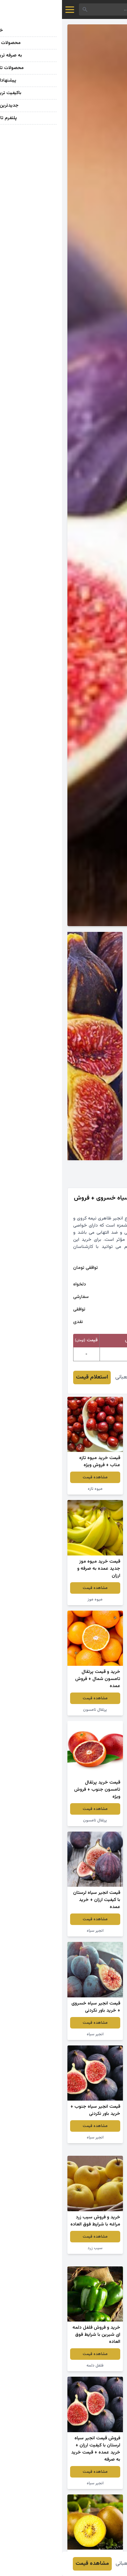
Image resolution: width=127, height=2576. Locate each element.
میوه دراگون (93, 1592)
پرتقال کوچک (94, 1820)
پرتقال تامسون (33, 1710)
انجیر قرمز (94, 1703)
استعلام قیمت (30, 1377)
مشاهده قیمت (93, 1477)
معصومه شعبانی (71, 1377)
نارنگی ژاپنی (94, 1489)
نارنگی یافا (94, 2145)
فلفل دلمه (33, 2365)
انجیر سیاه (33, 1931)
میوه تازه (33, 1489)
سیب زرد (33, 2248)
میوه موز (33, 1599)
